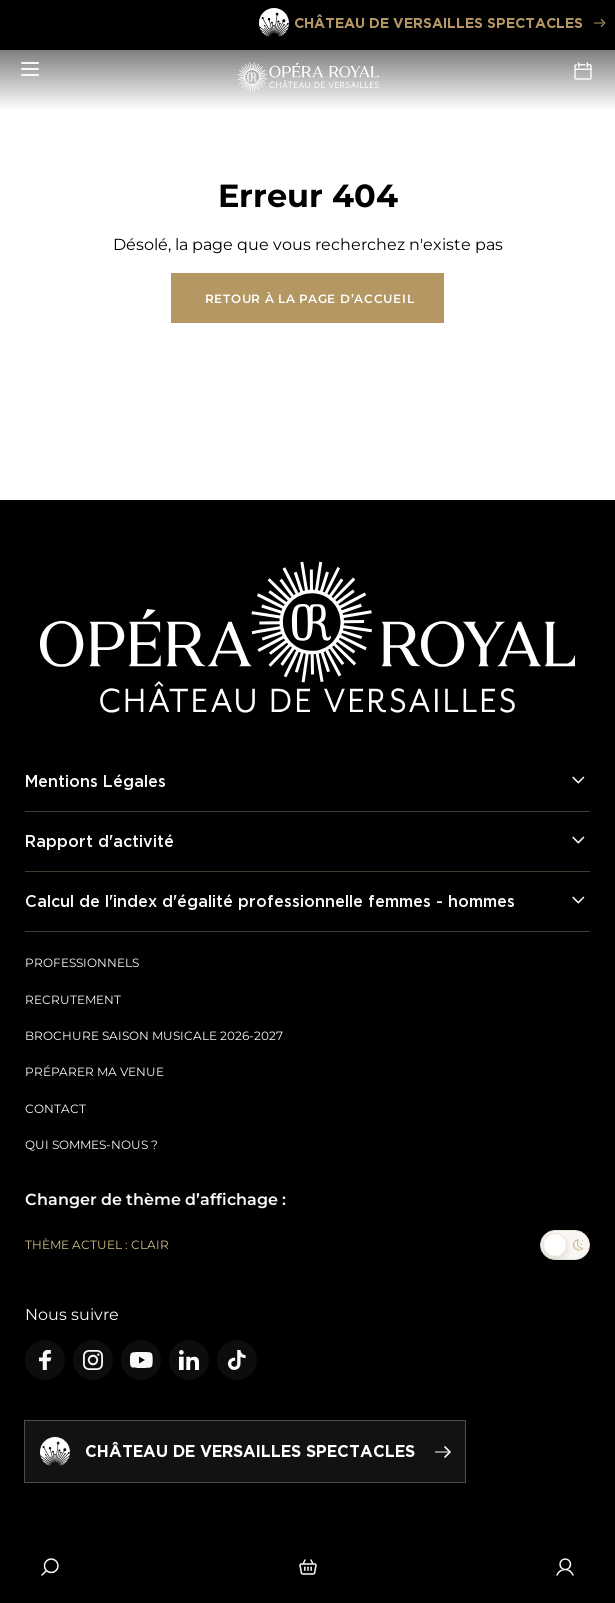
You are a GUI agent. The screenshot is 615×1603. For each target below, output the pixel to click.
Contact (55, 1108)
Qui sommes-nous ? (91, 1144)
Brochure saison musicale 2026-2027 (154, 1035)
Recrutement (73, 999)
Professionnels (82, 962)
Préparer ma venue (94, 1071)
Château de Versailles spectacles (431, 23)
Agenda (583, 71)
